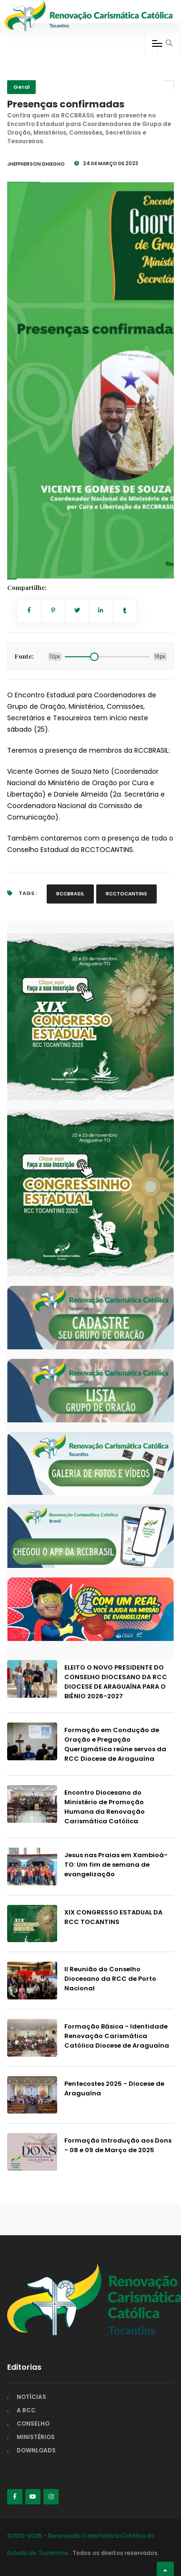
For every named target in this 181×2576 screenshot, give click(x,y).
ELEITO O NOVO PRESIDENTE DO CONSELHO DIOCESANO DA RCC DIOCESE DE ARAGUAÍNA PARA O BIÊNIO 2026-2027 (115, 1682)
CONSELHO (33, 2423)
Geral (21, 87)
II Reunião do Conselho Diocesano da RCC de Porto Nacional (110, 1979)
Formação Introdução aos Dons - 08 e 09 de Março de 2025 (117, 2145)
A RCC (26, 2410)
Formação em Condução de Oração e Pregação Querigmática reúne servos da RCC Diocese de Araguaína (115, 1744)
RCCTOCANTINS (126, 893)
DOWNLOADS (36, 2450)
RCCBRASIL (70, 893)
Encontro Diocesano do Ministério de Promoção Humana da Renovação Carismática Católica (104, 1807)
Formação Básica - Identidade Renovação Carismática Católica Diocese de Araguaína (116, 2036)
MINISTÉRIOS (36, 2437)
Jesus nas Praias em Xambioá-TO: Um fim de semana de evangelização (116, 1865)
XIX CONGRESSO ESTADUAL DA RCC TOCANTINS (113, 1917)
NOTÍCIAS (31, 2397)
